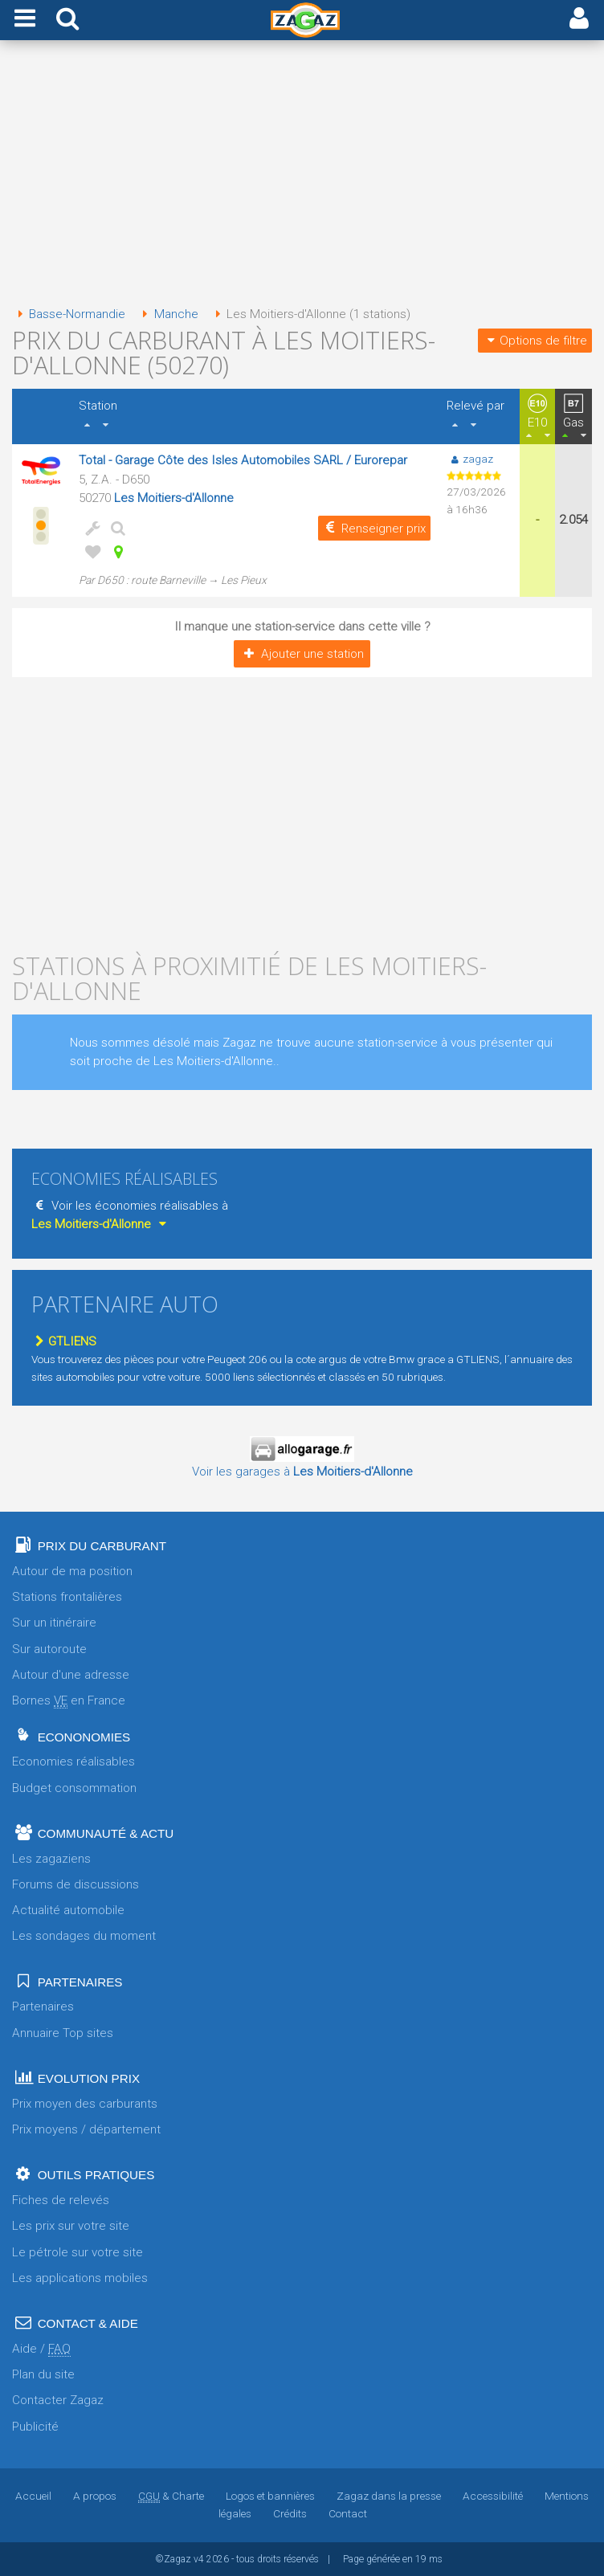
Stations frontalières (67, 1597)
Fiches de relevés (60, 2200)
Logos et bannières (270, 2495)
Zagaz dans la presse (389, 2495)
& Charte (171, 2495)
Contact (348, 2513)
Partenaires (43, 2006)
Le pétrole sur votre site (77, 2252)
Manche (167, 314)
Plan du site (43, 2374)
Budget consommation (74, 1788)
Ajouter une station (301, 654)
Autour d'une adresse (70, 1675)
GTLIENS (63, 1341)
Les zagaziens (51, 1858)
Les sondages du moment (84, 1936)
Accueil (33, 2495)
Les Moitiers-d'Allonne (174, 498)
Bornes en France (68, 1700)
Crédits (290, 2513)
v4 (199, 2559)
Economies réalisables (73, 1761)
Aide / (41, 2349)
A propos (94, 2495)
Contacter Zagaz (58, 2400)
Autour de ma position (72, 1571)
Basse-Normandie (68, 314)
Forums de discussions (75, 1884)
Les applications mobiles (80, 2278)
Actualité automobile (68, 1910)
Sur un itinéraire (54, 1622)
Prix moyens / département (86, 2129)
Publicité (35, 2426)
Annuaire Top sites (62, 2033)
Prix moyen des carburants (84, 2103)
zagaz (469, 458)
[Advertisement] (302, 175)
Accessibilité (493, 2495)
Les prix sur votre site (70, 2226)
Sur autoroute (49, 1649)
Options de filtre (535, 340)
